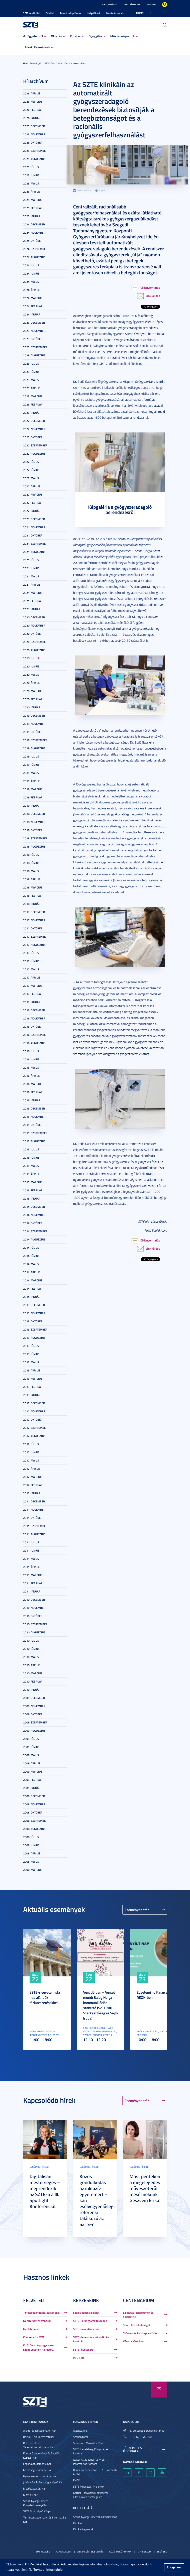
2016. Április (31, 1076)
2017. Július (31, 953)
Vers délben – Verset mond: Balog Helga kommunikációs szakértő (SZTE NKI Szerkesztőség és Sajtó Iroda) (100, 2005)
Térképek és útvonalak (132, 2449)
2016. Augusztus (34, 1043)
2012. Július (31, 1444)
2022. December (34, 421)
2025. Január (31, 216)
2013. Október (33, 1321)
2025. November (34, 134)
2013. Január (31, 1395)
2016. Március (32, 1084)
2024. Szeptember (35, 249)
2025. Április (31, 191)
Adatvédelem (132, 4)
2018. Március (32, 887)
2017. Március (32, 986)
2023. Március (32, 396)
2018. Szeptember (35, 838)
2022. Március (32, 494)
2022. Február (33, 503)
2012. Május (31, 1460)
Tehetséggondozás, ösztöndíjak (41, 2312)
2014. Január (31, 1297)
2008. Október (33, 1812)
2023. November (34, 331)
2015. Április (31, 1174)
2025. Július (31, 167)
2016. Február (33, 1092)
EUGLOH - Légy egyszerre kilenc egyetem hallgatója (38, 2347)
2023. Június (31, 372)
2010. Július (31, 1640)
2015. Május (31, 1166)
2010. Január (31, 1690)
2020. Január (31, 707)
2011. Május (31, 1559)
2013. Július (31, 1346)
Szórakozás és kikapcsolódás (140, 2333)
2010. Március (32, 1673)
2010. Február (33, 1681)
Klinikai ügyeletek (83, 2529)
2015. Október (33, 1125)
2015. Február (33, 1190)
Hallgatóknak (93, 13)
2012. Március (32, 1477)
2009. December (34, 1698)
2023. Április (31, 388)
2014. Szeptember (35, 1231)
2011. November (34, 1509)
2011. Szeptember (35, 1526)
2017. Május (31, 969)
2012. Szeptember (35, 1428)
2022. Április (31, 486)
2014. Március (32, 1280)
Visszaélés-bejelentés (90, 2551)
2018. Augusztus (34, 846)
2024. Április (31, 290)
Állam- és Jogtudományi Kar (39, 2430)
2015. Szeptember (35, 1133)
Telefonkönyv (108, 4)
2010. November (34, 1608)
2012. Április (31, 1468)
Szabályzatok (81, 2437)
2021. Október (33, 535)
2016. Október (33, 1026)
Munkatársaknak (115, 13)
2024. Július (31, 265)
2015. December (34, 1108)
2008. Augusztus (34, 1829)
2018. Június (31, 863)
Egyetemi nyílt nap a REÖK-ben (152, 1995)
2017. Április (31, 977)
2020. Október (33, 634)
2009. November (34, 1706)
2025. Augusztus (34, 159)
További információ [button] (48, 2569)
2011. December (34, 1501)
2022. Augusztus (34, 453)
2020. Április (31, 683)
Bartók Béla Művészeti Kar (38, 2437)
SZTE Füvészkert (83, 2349)
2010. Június (31, 1649)
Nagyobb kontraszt (164, 4)
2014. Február (33, 1288)
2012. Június (31, 1452)
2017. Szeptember (35, 936)
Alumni (140, 13)
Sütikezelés (43, 2551)
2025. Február (33, 208)
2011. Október (33, 1518)
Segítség (162, 2551)
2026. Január (31, 118)
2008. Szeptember (35, 1820)
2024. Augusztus (34, 257)
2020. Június (31, 666)
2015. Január (31, 1198)
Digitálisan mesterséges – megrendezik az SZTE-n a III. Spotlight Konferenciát (45, 2191)
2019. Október (33, 732)
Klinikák (77, 2523)
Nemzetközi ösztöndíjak (37, 2321)
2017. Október (33, 928)
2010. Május (31, 1657)
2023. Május (31, 380)
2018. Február (33, 895)
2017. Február (33, 994)
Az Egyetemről (33, 36)
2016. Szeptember (35, 1035)
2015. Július (31, 1149)
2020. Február (33, 699)
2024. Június (31, 273)
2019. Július (31, 756)
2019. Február (33, 797)
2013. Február (33, 1387)
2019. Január (31, 805)
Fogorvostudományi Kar (37, 2464)
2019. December (34, 715)
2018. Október (33, 830)
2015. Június (31, 1157)
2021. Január (31, 609)
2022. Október (33, 437)
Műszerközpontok (122, 36)
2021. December (34, 519)
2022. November (34, 429)
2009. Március (32, 1771)
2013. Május (31, 1362)
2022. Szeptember (35, 445)
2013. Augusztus (34, 1338)
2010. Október (33, 1616)
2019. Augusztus (34, 748)
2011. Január (31, 1591)
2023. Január (31, 412)
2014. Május (31, 1264)
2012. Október (33, 1419)
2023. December (34, 322)
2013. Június (31, 1354)
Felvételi (50, 13)
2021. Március (32, 593)
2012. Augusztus (34, 1436)
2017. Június (31, 961)
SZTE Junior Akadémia (86, 2329)
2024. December (34, 224)
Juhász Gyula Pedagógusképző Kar (43, 2482)
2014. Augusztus (34, 1239)
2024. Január (31, 314)
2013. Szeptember (35, 1329)
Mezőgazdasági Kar (34, 2488)
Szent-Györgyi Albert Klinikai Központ (95, 2517)
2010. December (34, 1599)
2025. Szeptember (35, 151)
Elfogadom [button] (174, 2567)
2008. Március (32, 1870)
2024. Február (33, 306)
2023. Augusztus (34, 355)
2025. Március (32, 200)
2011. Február (33, 1583)
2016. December (34, 1010)
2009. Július (31, 1739)
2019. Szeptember (35, 740)
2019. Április (31, 781)
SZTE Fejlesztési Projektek (88, 2486)
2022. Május (31, 478)
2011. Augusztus (34, 1534)
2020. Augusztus (34, 650)
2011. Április (31, 1567)
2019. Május (31, 773)
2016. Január (31, 1100)
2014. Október (33, 1223)
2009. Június (31, 1747)
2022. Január (31, 511)
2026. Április (31, 93)
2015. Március (32, 1182)
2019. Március (32, 789)
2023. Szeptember (35, 347)
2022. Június (31, 470)
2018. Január (31, 904)
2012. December (34, 1403)
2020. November (34, 625)
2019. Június (31, 764)
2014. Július (31, 1247)
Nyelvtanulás (31, 2329)
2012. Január (31, 1493)
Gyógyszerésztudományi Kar (40, 2476)
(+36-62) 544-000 (140, 2437)
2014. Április (31, 1272)
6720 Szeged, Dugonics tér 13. (147, 2430)
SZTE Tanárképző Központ (38, 2511)
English (151, 4)
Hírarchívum (64, 63)
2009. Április (31, 1763)
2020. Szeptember (35, 642)
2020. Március (32, 691)
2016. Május (31, 1067)
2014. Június (31, 1256)
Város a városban (133, 2341)
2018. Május (31, 871)
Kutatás (75, 36)
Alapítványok (80, 2430)
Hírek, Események (37, 47)
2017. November (34, 920)
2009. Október (33, 1714)
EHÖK (76, 2480)
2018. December (34, 814)
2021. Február (33, 601)
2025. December (34, 126)
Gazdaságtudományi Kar (37, 2470)
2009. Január (31, 1788)
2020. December (34, 617)
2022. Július (31, 462)
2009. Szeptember (35, 1722)
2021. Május (31, 576)
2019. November (34, 724)
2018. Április (31, 879)
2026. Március (32, 101)
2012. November (34, 1411)
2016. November (34, 1018)
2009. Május (31, 1755)
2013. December (34, 1305)
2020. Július (79, 63)
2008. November (34, 1804)
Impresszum (144, 2551)
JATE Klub (79, 2358)
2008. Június (31, 1845)
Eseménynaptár (137, 1909)
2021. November (34, 527)
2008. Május (31, 1861)
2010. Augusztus (34, 1632)
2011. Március (32, 1575)
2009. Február (33, 1780)
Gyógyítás (95, 36)
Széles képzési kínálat (86, 2312)
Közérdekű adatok (120, 2551)
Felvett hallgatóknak (70, 13)
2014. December (34, 1207)
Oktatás (56, 36)
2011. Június (31, 1550)
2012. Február (33, 1485)
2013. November (34, 1313)
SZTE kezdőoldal (31, 13)
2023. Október (33, 339)
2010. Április (31, 1665)
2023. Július (31, 363)
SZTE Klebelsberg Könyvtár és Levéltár (91, 2339)
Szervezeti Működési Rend (88, 2443)
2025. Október (33, 142)
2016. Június (31, 1059)
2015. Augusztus (34, 1141)
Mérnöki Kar (30, 2495)
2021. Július (31, 560)
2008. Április (31, 1853)
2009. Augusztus (34, 1730)
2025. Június (31, 175)
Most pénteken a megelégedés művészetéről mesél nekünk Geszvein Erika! (144, 2188)
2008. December (34, 1796)
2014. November (34, 1215)
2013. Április (31, 1370)
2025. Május (31, 183)
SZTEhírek (50, 63)
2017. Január (31, 1002)
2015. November (34, 1116)
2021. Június (31, 568)
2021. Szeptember (35, 543)
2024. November (34, 232)
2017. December (34, 912)
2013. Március (32, 1378)
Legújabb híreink (39, 2166)
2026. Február (33, 110)
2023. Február (33, 404)
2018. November (34, 822)
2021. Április (31, 584)
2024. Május (31, 282)
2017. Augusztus (34, 945)
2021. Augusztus (34, 552)
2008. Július (31, 1837)
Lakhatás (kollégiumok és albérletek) (138, 2315)
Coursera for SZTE (34, 2337)
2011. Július (31, 1542)
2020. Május (31, 674)
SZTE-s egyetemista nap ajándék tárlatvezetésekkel (45, 1997)
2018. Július (31, 855)
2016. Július (31, 1051)
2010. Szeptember (35, 1624)
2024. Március (32, 298)
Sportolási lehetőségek (136, 2325)
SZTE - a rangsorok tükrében (90, 2321)
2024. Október (33, 241)
